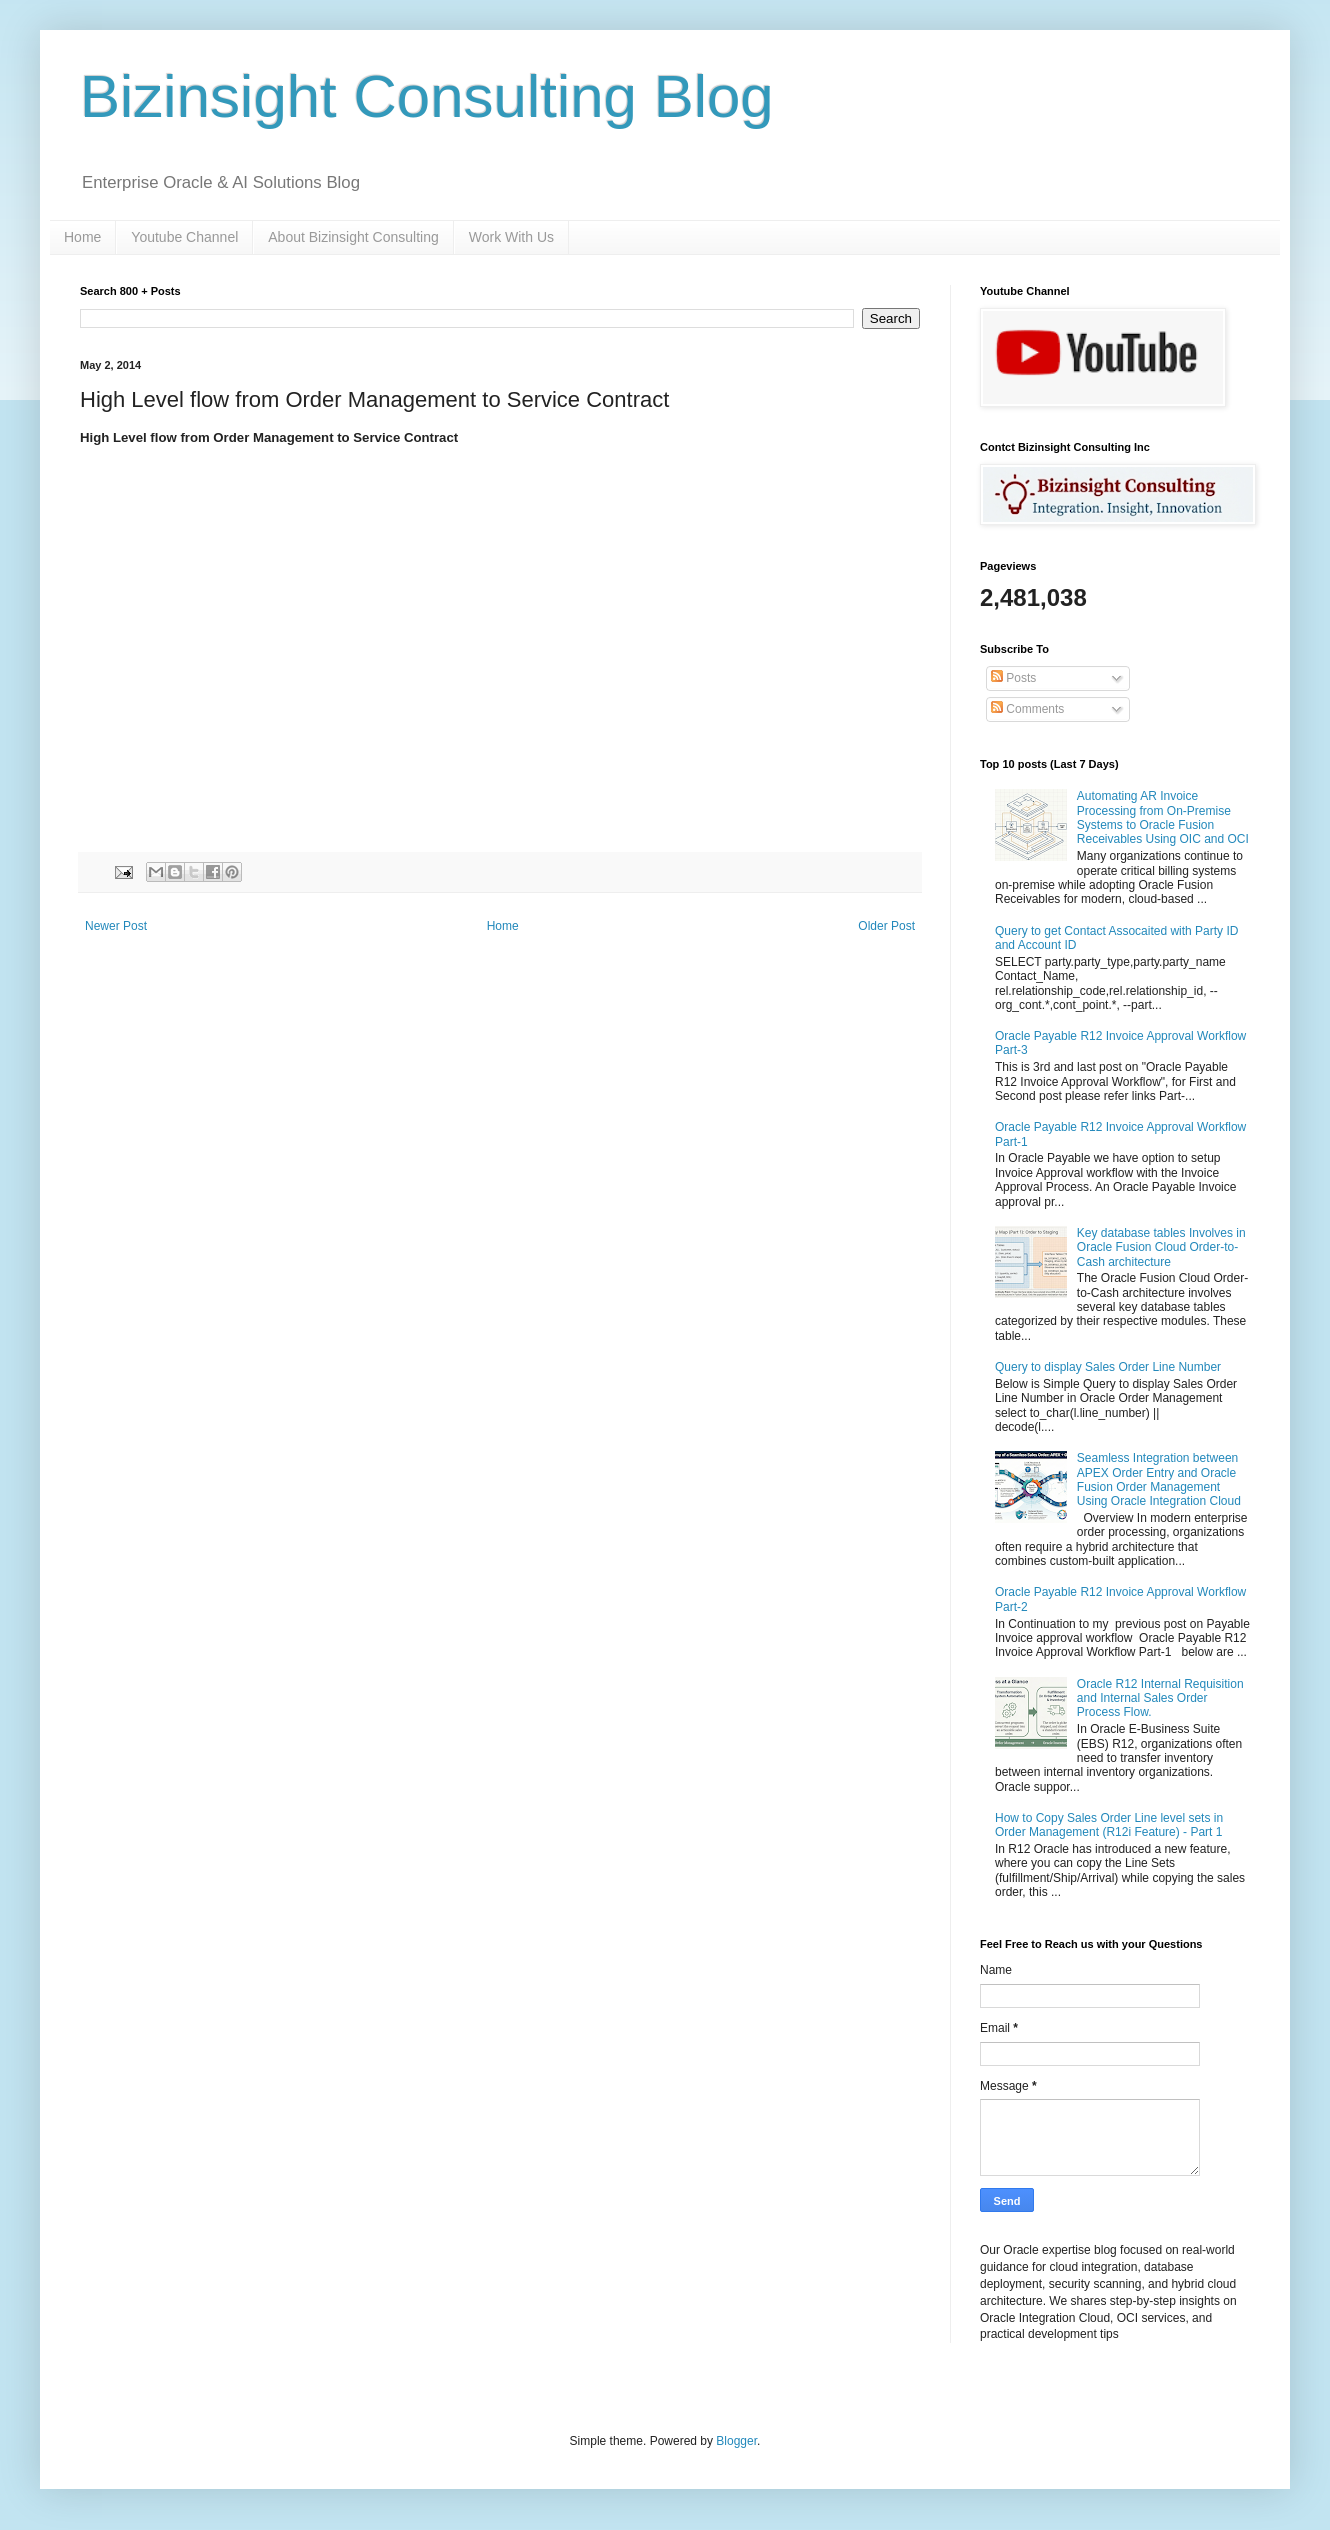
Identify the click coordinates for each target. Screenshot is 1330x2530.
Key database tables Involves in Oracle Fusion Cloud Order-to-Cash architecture (1161, 1247)
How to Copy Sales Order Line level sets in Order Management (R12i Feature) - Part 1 (1109, 1825)
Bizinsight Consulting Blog (427, 96)
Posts (1013, 678)
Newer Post (116, 926)
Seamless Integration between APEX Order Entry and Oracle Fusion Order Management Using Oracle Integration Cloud (1159, 1479)
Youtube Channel (184, 237)
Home (82, 237)
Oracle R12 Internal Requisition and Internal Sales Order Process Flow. (1160, 1698)
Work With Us (511, 237)
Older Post (886, 926)
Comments (1027, 709)
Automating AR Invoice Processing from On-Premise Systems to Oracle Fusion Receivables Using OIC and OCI (1163, 817)
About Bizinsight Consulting (353, 237)
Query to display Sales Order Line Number (1108, 1367)
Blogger (736, 2441)
